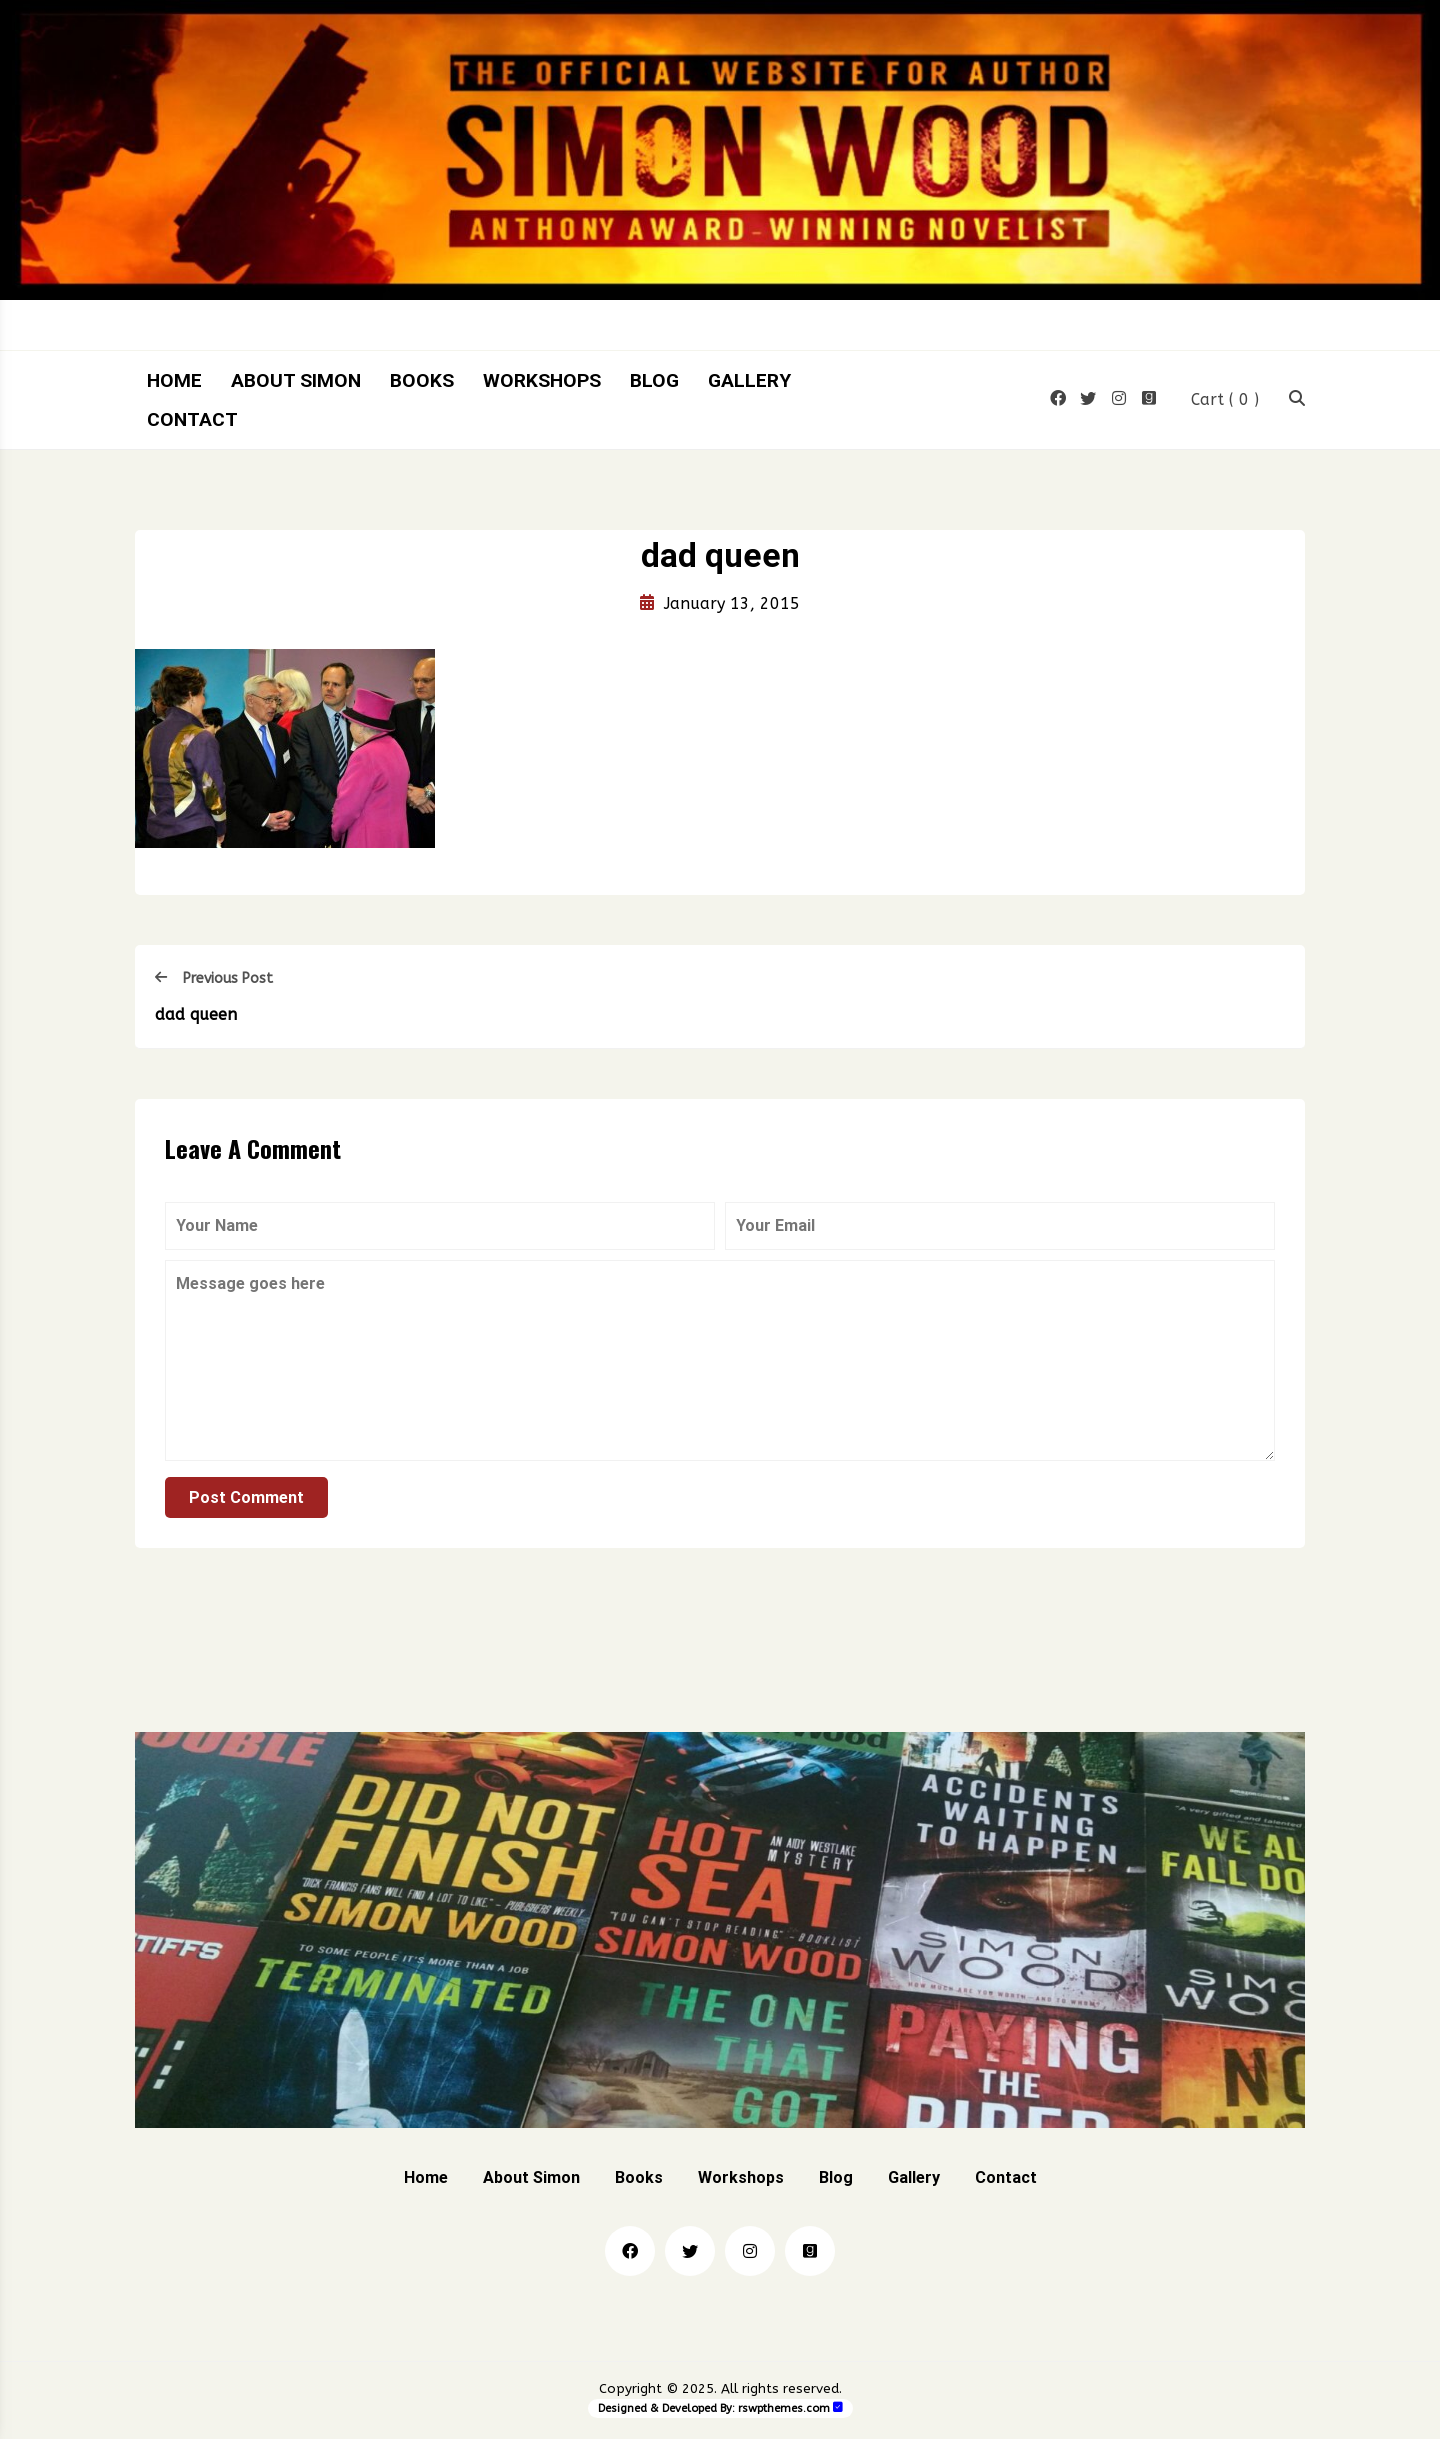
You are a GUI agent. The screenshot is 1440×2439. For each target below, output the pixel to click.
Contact (192, 419)
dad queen (196, 1019)
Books (422, 380)
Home (174, 380)
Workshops (542, 380)
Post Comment (246, 1502)
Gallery (749, 380)
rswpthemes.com (784, 2413)
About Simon (296, 380)
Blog (654, 380)
